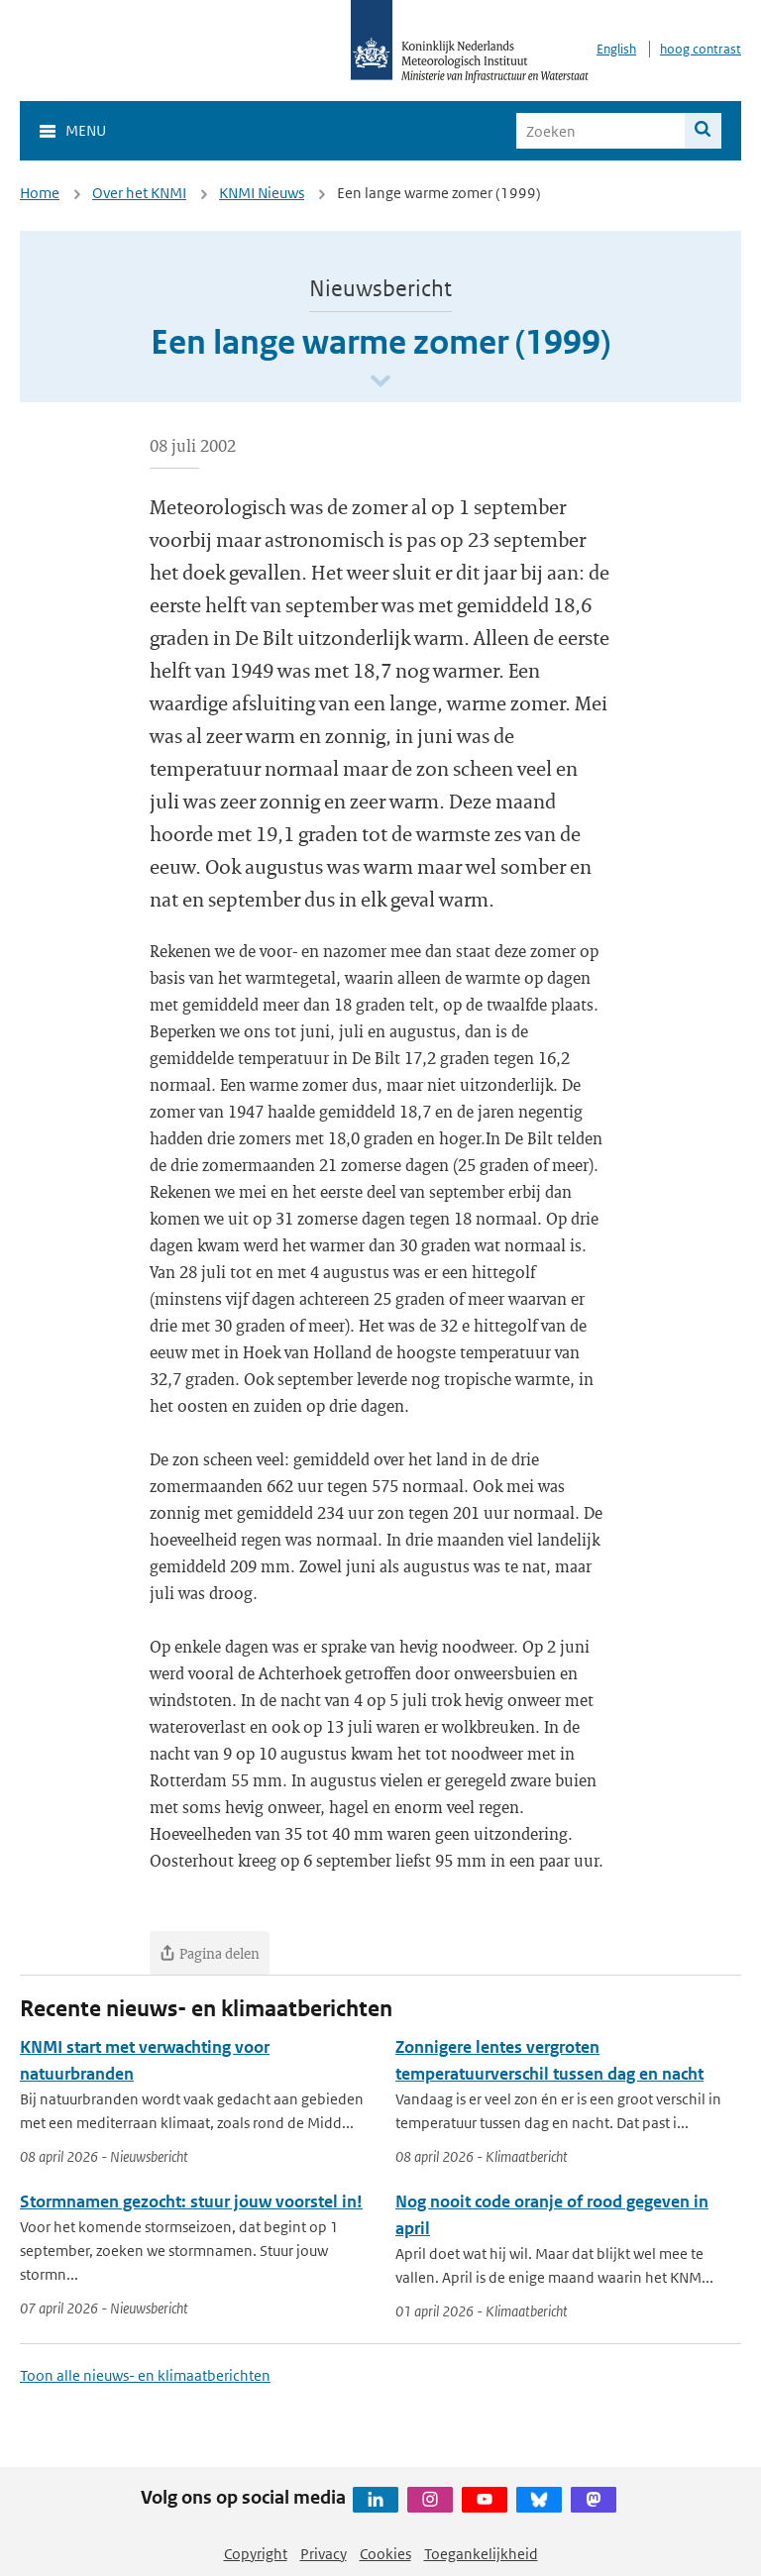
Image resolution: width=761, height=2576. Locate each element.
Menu (85, 130)
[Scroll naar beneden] (380, 382)
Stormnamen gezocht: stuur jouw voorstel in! (191, 2201)
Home (39, 192)
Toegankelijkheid (481, 2553)
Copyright (255, 2553)
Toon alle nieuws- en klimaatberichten (145, 2375)
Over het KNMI (139, 192)
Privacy (323, 2553)
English (616, 49)
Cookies (385, 2553)
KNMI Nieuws (261, 192)
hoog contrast (700, 49)
